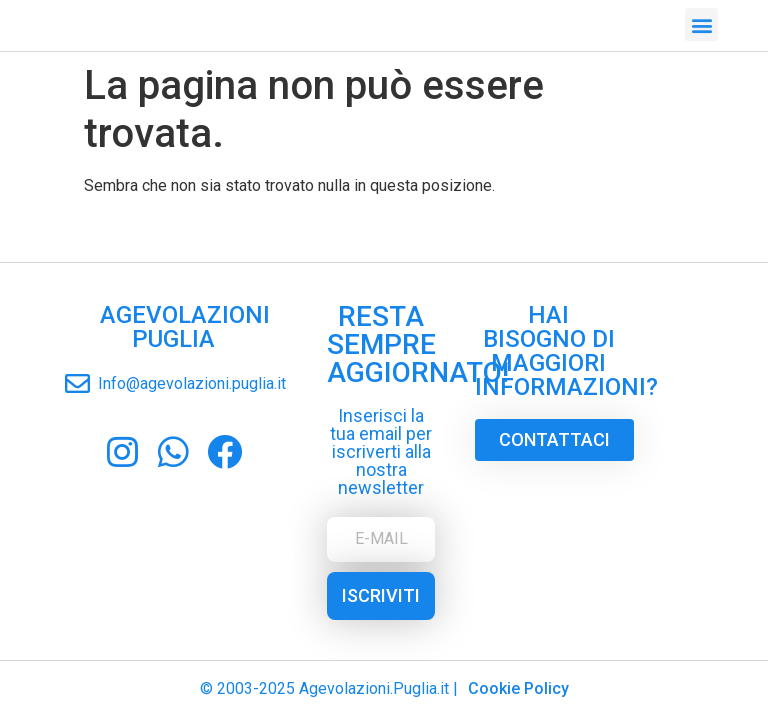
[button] (701, 22)
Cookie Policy (518, 688)
